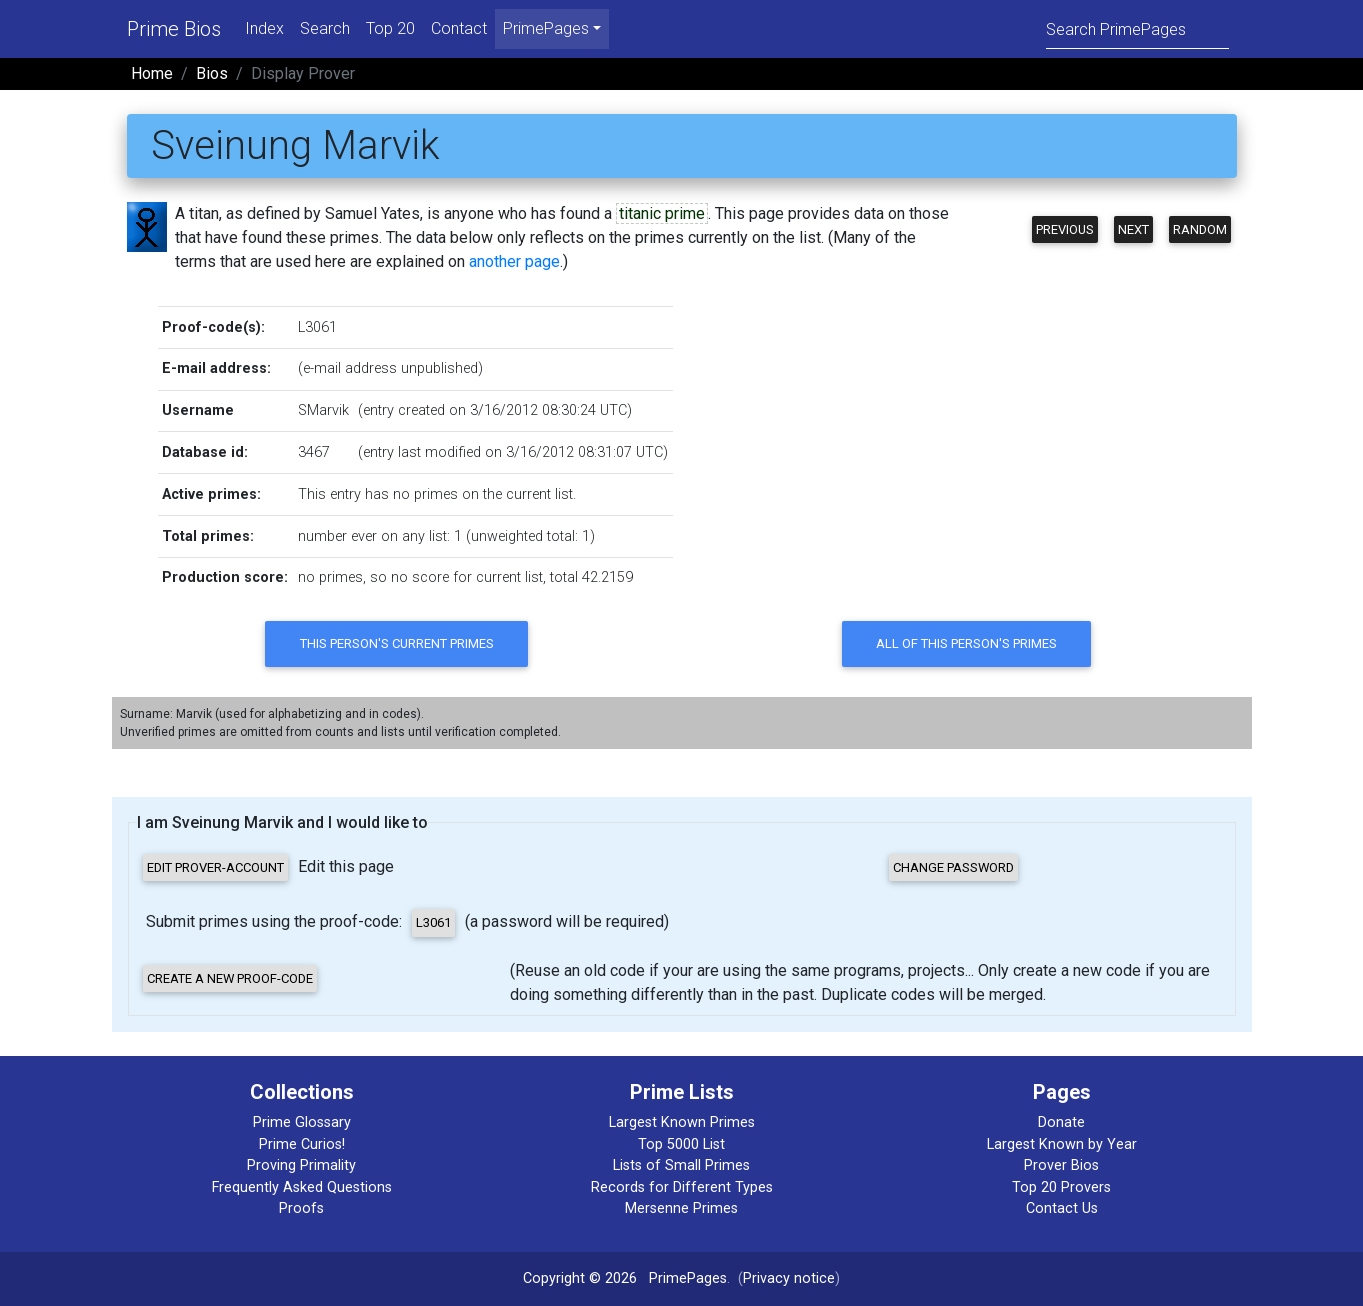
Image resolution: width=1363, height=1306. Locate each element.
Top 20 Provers (1061, 1187)
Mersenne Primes (681, 1208)
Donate (1061, 1122)
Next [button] (1133, 229)
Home (152, 73)
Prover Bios (1061, 1165)
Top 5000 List (681, 1144)
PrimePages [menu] (546, 28)
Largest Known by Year (1062, 1144)
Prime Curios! (302, 1144)
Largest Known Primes (682, 1122)
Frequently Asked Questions (302, 1187)
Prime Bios (174, 29)
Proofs (301, 1208)
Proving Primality (301, 1165)
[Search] (1137, 28)
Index (264, 28)
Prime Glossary (302, 1122)
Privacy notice (789, 1278)
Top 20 (390, 28)
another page (514, 261)
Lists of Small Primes (681, 1165)
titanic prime (662, 213)
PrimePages (688, 1278)
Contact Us (1062, 1208)
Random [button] (1200, 229)
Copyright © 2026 (580, 1278)
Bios (212, 73)
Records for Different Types (682, 1187)
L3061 (317, 327)
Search (325, 28)
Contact (459, 28)
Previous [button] (1065, 229)
